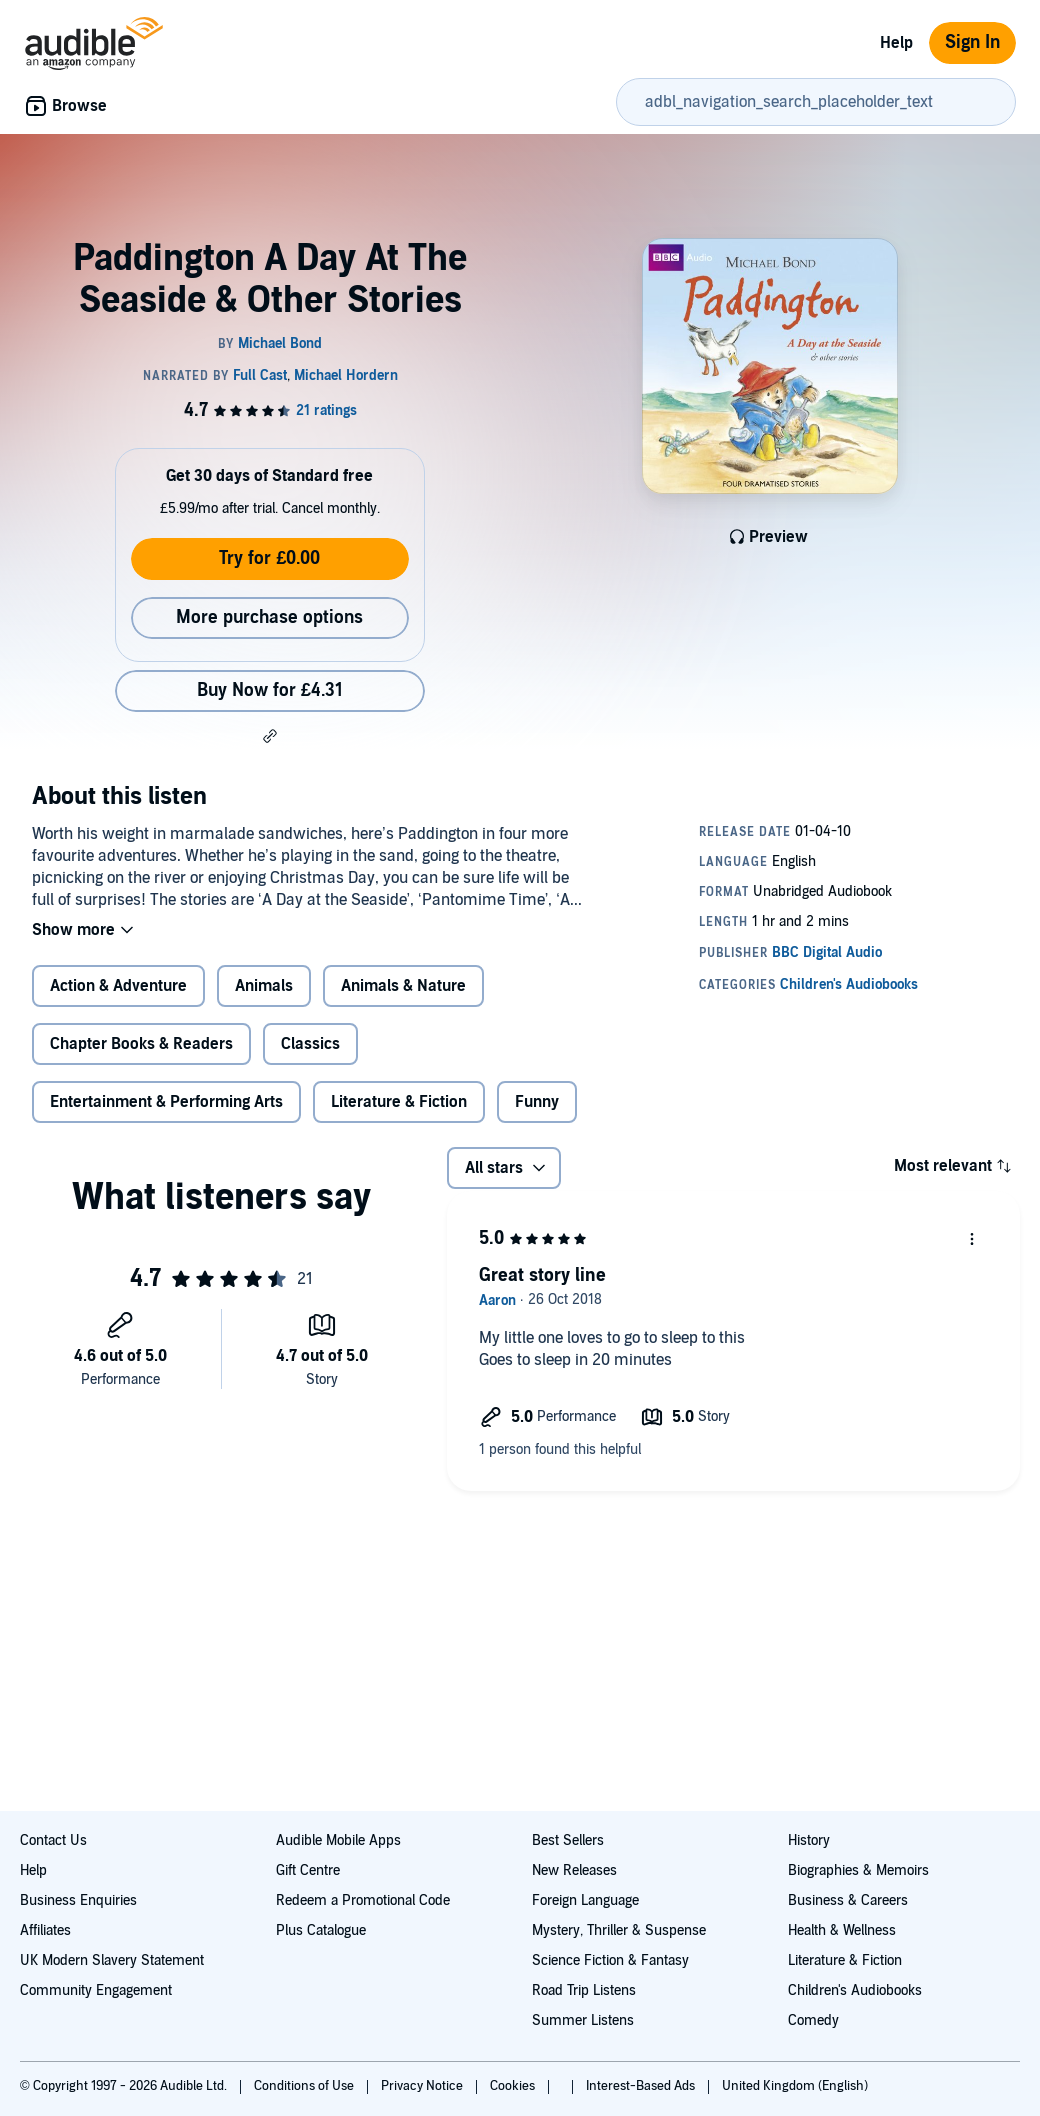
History (809, 1840)
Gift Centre (308, 1870)
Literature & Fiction (399, 1102)
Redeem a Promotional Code (363, 1900)
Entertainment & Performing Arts (166, 1102)
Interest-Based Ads (642, 2086)
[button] (270, 736)
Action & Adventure (118, 986)
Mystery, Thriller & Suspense (619, 1930)
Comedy (813, 2020)
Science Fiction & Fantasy (610, 1960)
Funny (537, 1102)
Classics (310, 1044)
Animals (264, 986)
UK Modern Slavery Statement (112, 1960)
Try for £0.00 (269, 558)
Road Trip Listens (584, 1990)
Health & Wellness (842, 1930)
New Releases (574, 1870)
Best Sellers (568, 1840)
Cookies (514, 2086)
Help (896, 43)
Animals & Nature (403, 986)
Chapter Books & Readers (141, 1044)
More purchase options (269, 617)
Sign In (972, 42)
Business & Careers (848, 1900)
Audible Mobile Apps (338, 1840)
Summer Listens (583, 2020)
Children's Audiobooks (855, 1990)
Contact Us (53, 1840)
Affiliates (45, 1930)
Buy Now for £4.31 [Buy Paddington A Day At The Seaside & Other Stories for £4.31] (270, 690)
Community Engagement (96, 1990)
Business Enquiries (78, 1900)
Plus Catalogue (321, 1930)
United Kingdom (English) (795, 2086)
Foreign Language (585, 1900)
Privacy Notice (423, 2086)
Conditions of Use (305, 2086)
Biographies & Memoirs (858, 1870)
